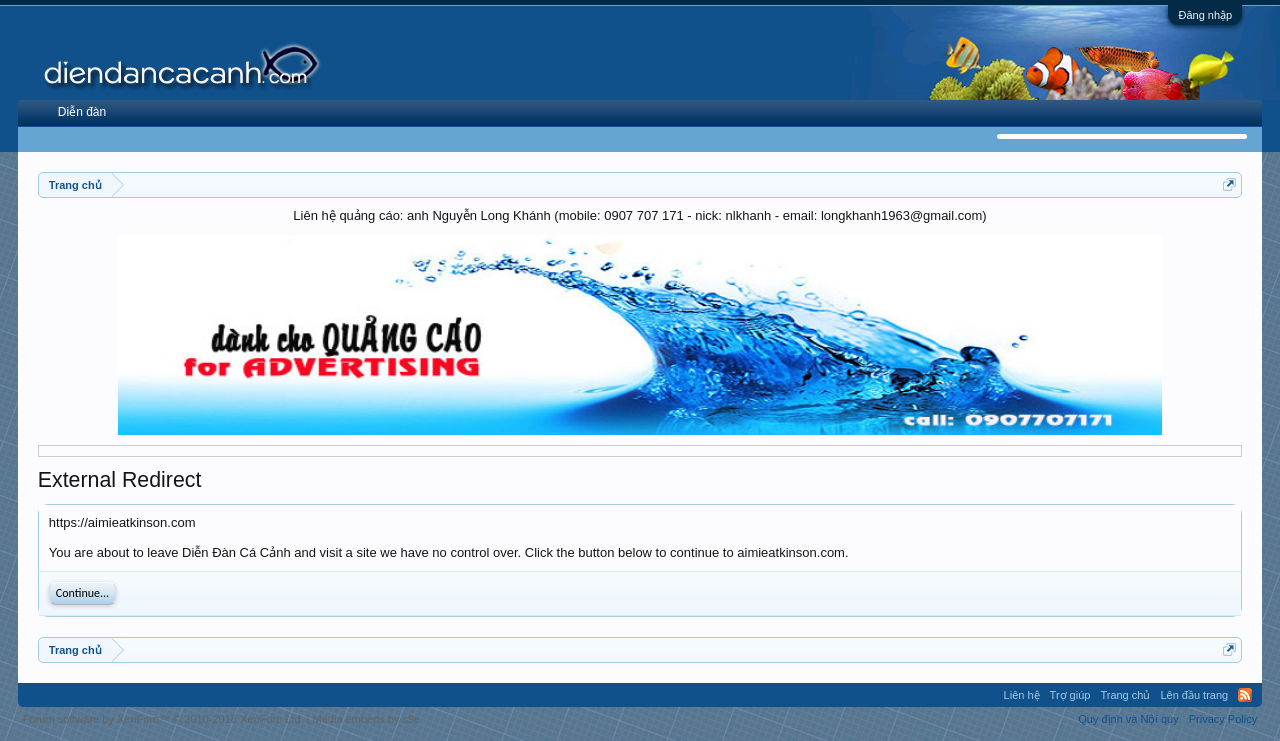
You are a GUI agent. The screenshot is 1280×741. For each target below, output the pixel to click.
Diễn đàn (82, 112)
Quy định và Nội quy (1128, 719)
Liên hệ (1022, 695)
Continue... (82, 593)
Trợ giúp (1070, 695)
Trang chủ (1125, 695)
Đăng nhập (1205, 15)
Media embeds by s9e (367, 719)
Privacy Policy (1223, 719)
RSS (1245, 695)
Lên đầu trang (1194, 695)
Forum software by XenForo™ (163, 719)
